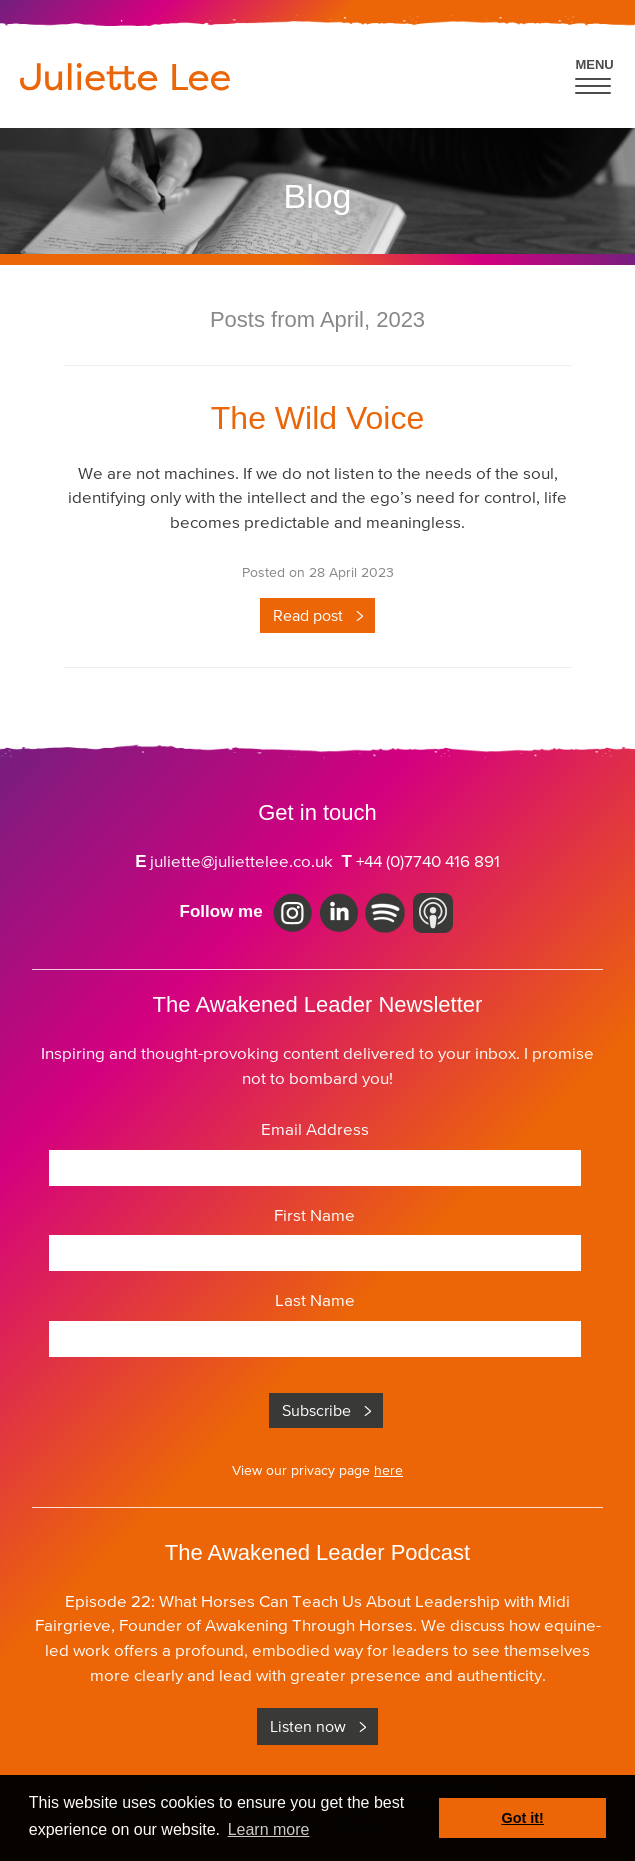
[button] (594, 73)
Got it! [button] (523, 1818)
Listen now (308, 1726)
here (388, 1470)
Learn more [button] (269, 1829)
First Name (314, 1215)
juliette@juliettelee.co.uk (241, 861)
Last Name (315, 1300)
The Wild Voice (317, 418)
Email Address (315, 1129)
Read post (308, 615)
